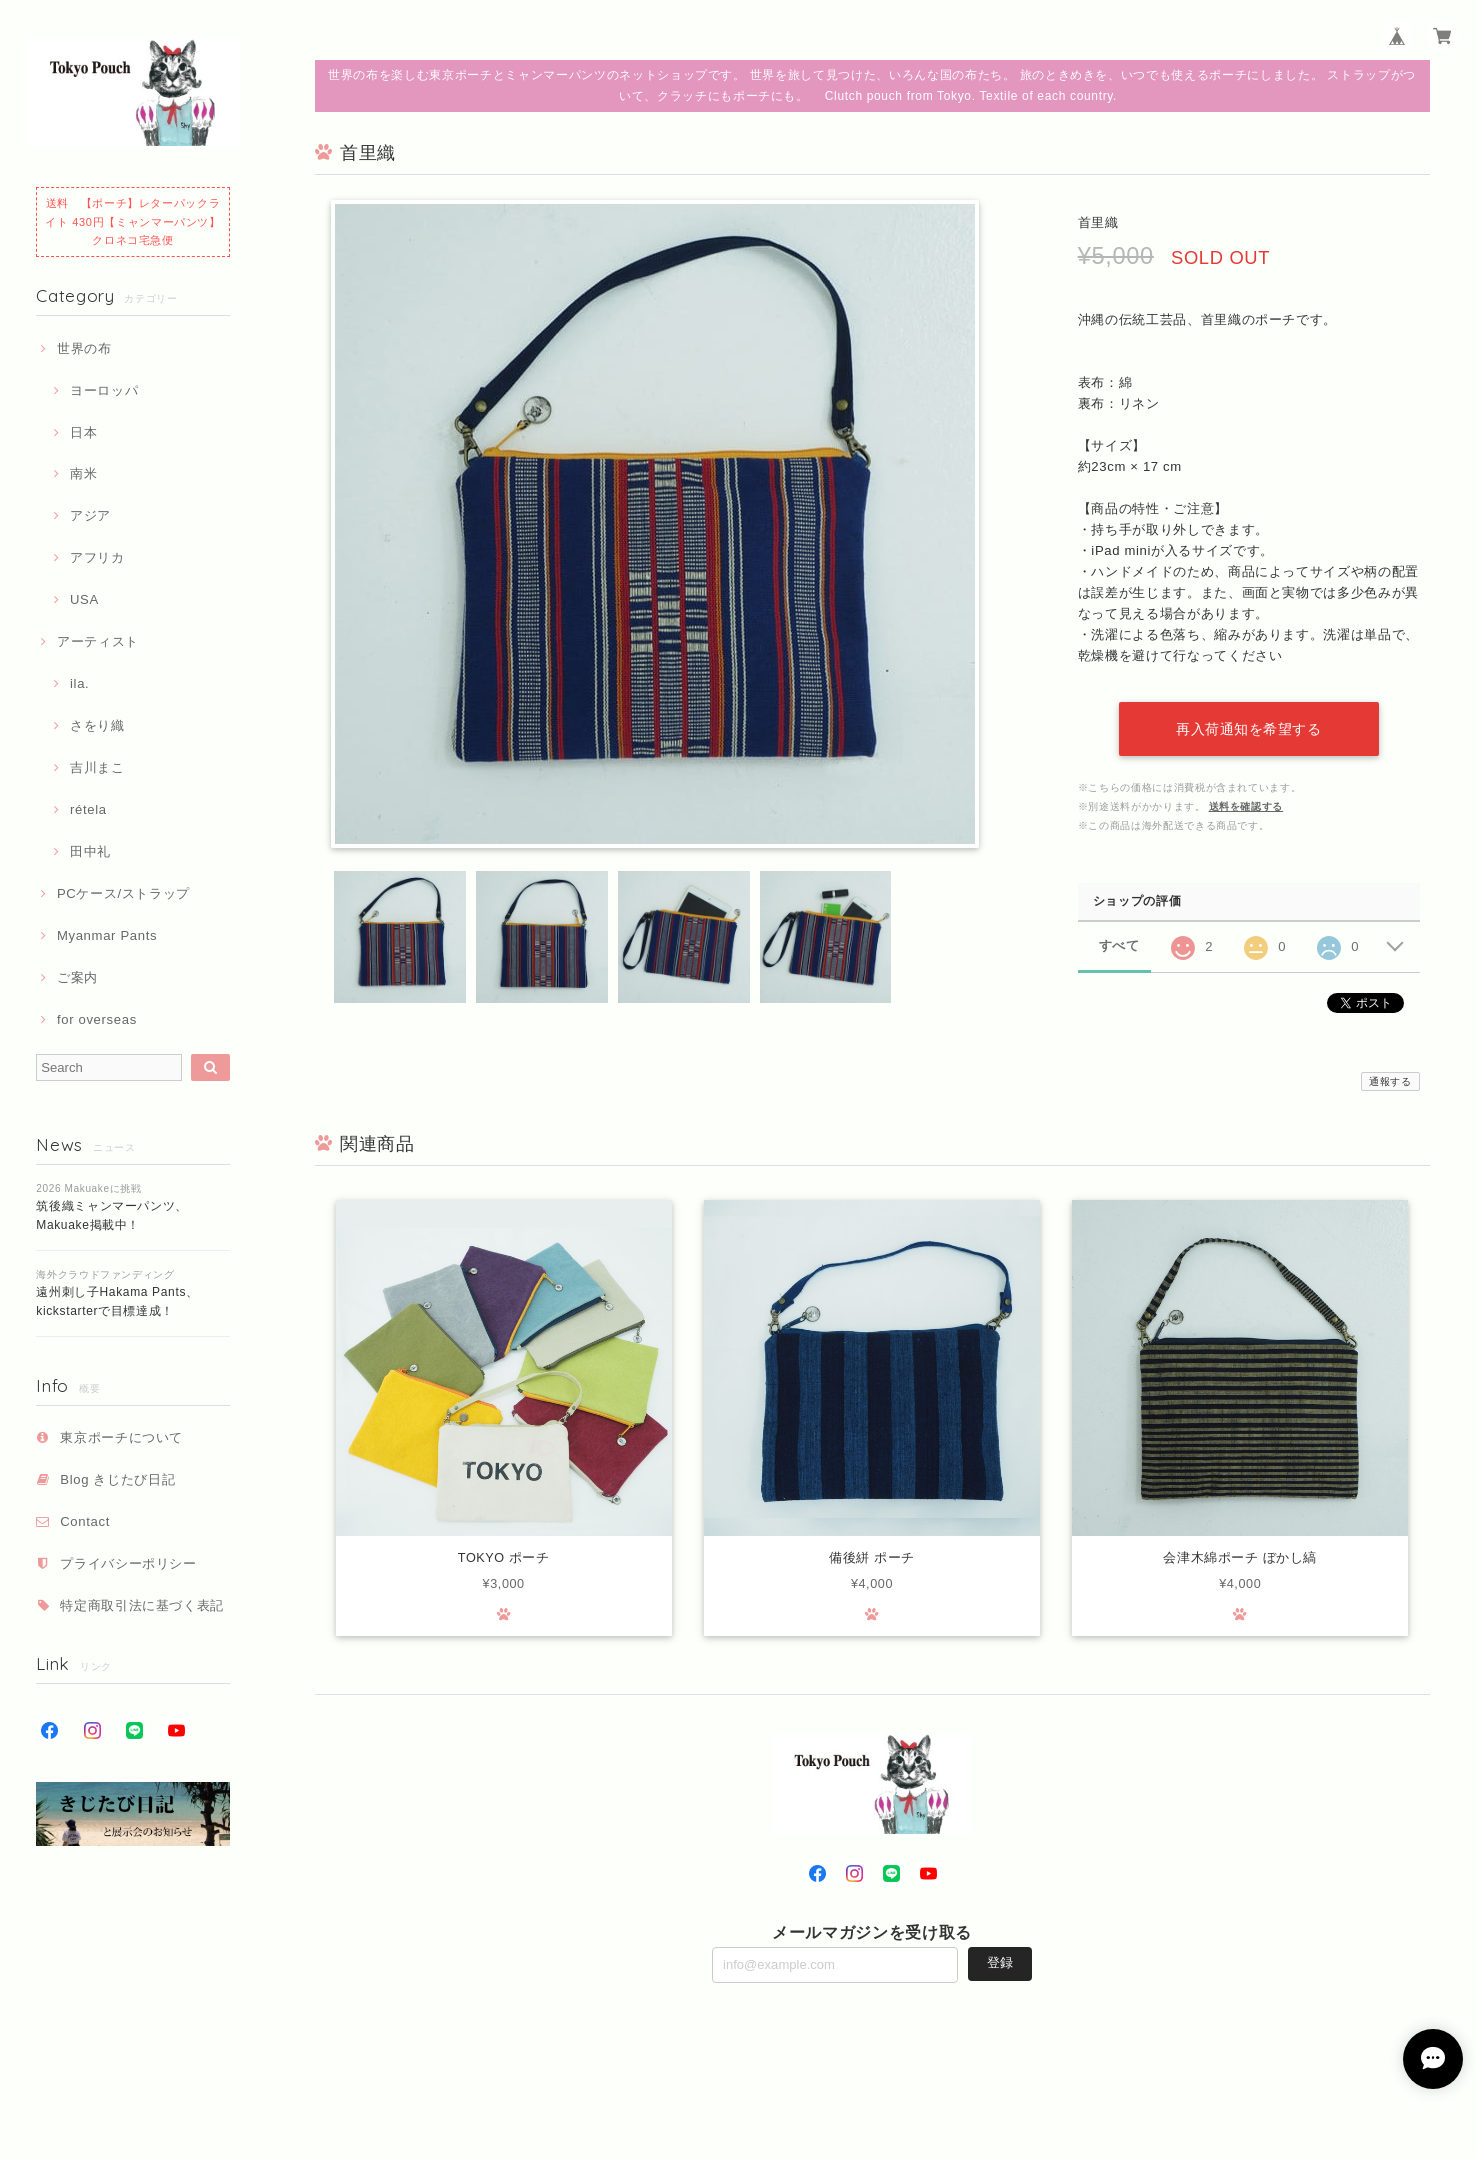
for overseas (97, 1019)
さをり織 (97, 725)
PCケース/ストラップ (123, 893)
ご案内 (77, 977)
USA (84, 599)
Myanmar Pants (107, 935)
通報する (1390, 1081)
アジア (90, 515)
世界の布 (84, 348)
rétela (88, 809)
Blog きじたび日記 (117, 1479)
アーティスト (98, 641)
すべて (1119, 945)
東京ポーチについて (121, 1437)
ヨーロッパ (104, 390)
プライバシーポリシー (128, 1563)
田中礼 (90, 851)
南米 (83, 473)
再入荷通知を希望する (1248, 729)
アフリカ (97, 557)
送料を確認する (1246, 806)
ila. (79, 683)
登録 (1000, 1964)
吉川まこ (97, 767)
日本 (83, 432)
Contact (85, 1521)
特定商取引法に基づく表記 (142, 1605)
